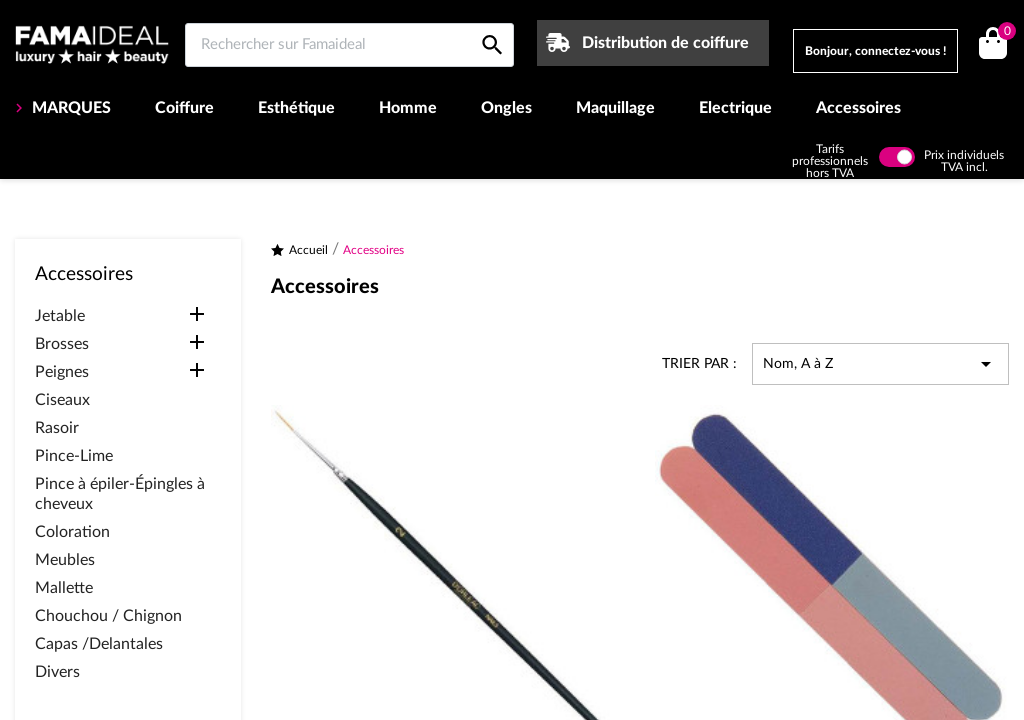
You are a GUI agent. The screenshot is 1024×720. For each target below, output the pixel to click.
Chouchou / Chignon (108, 616)
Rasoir (57, 428)
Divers (57, 672)
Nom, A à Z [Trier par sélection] (880, 364)
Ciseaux (62, 400)
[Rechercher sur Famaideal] (349, 45)
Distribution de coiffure (665, 43)
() (1003, 33)
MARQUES (69, 108)
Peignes (62, 372)
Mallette (64, 588)
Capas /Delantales (99, 644)
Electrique (735, 108)
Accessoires (858, 108)
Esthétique (296, 108)
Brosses (62, 344)
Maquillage (615, 108)
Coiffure (184, 108)
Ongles (506, 108)
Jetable (60, 316)
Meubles (65, 560)
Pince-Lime (74, 456)
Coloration (72, 532)
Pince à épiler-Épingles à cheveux (120, 494)
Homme (408, 108)
